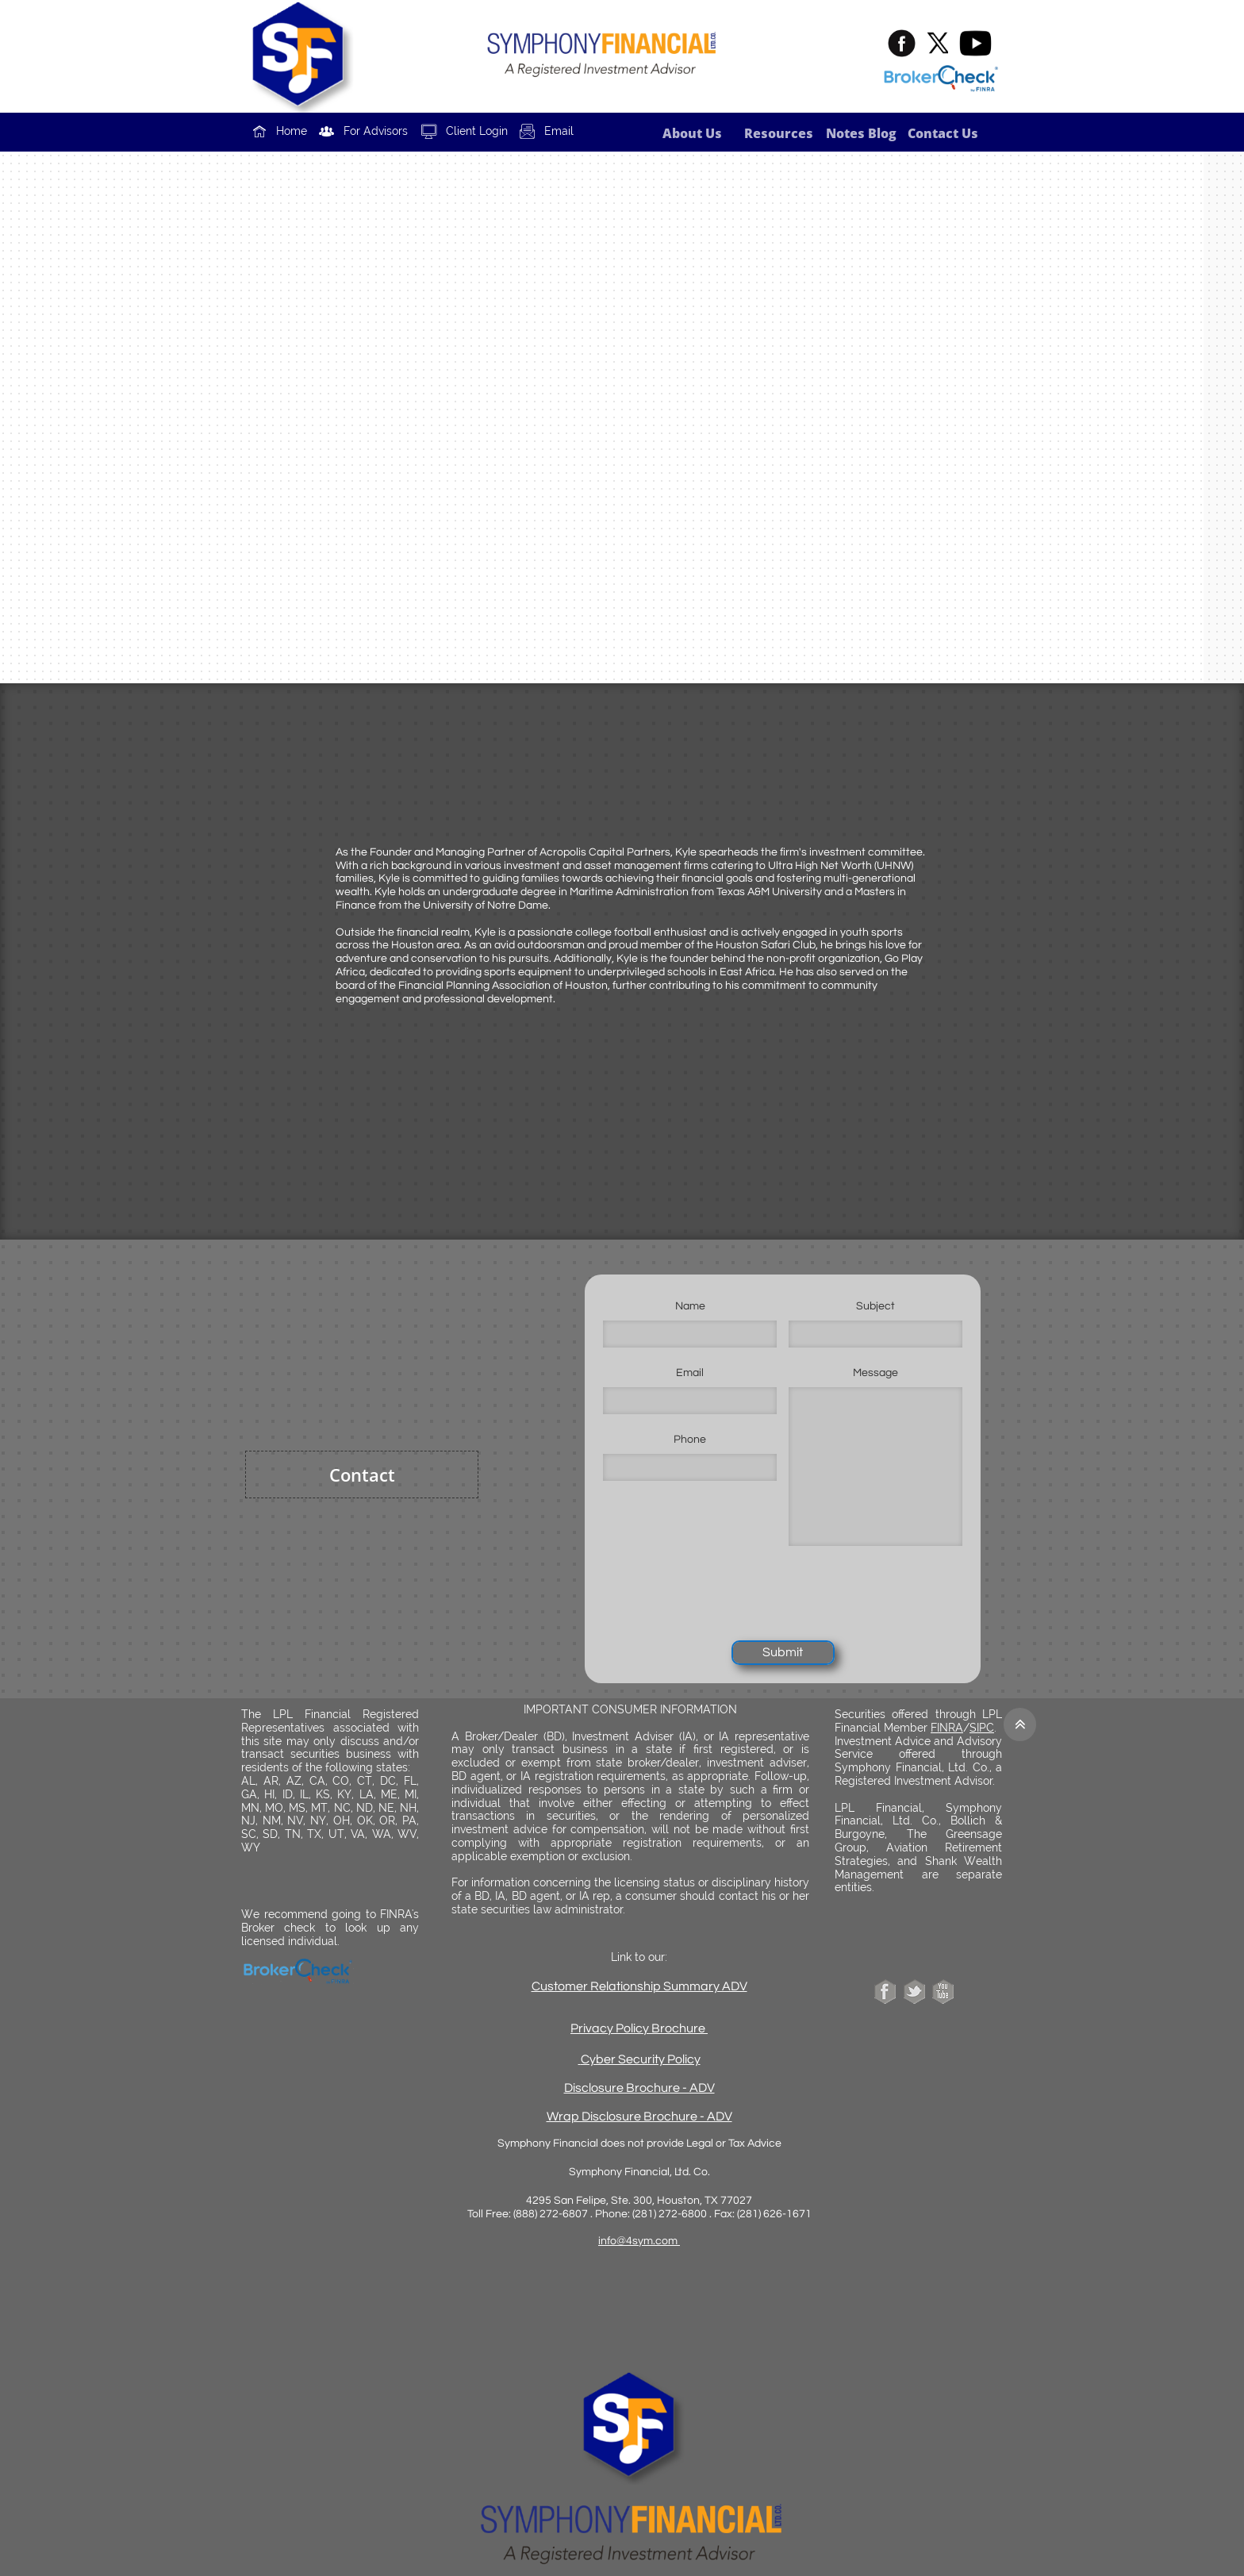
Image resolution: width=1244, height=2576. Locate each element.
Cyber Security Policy (641, 2059)
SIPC (981, 1727)
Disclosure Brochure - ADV (639, 2088)
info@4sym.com (639, 2241)
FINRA (947, 1727)
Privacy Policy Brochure (637, 2028)
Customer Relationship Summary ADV (639, 1986)
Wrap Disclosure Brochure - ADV (639, 2116)
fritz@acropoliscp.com (645, 481)
